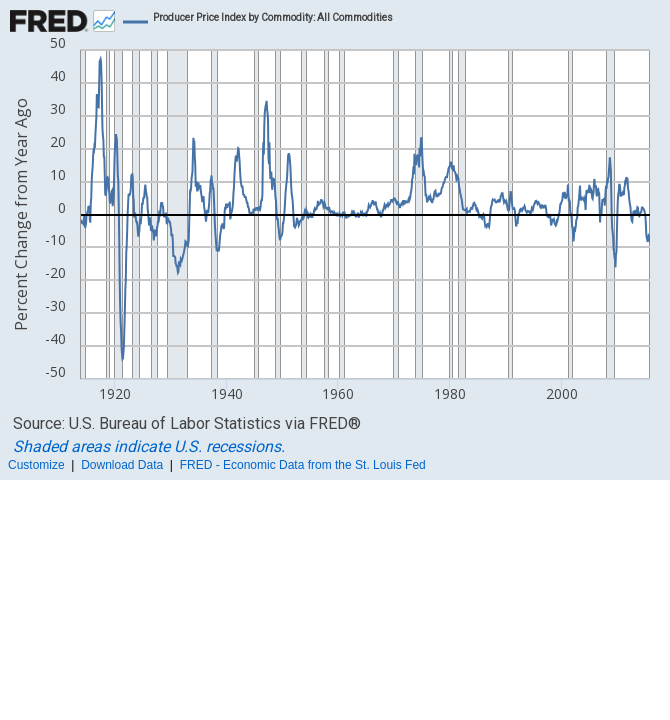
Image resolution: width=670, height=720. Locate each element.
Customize (36, 465)
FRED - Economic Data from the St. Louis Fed (303, 465)
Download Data (122, 465)
